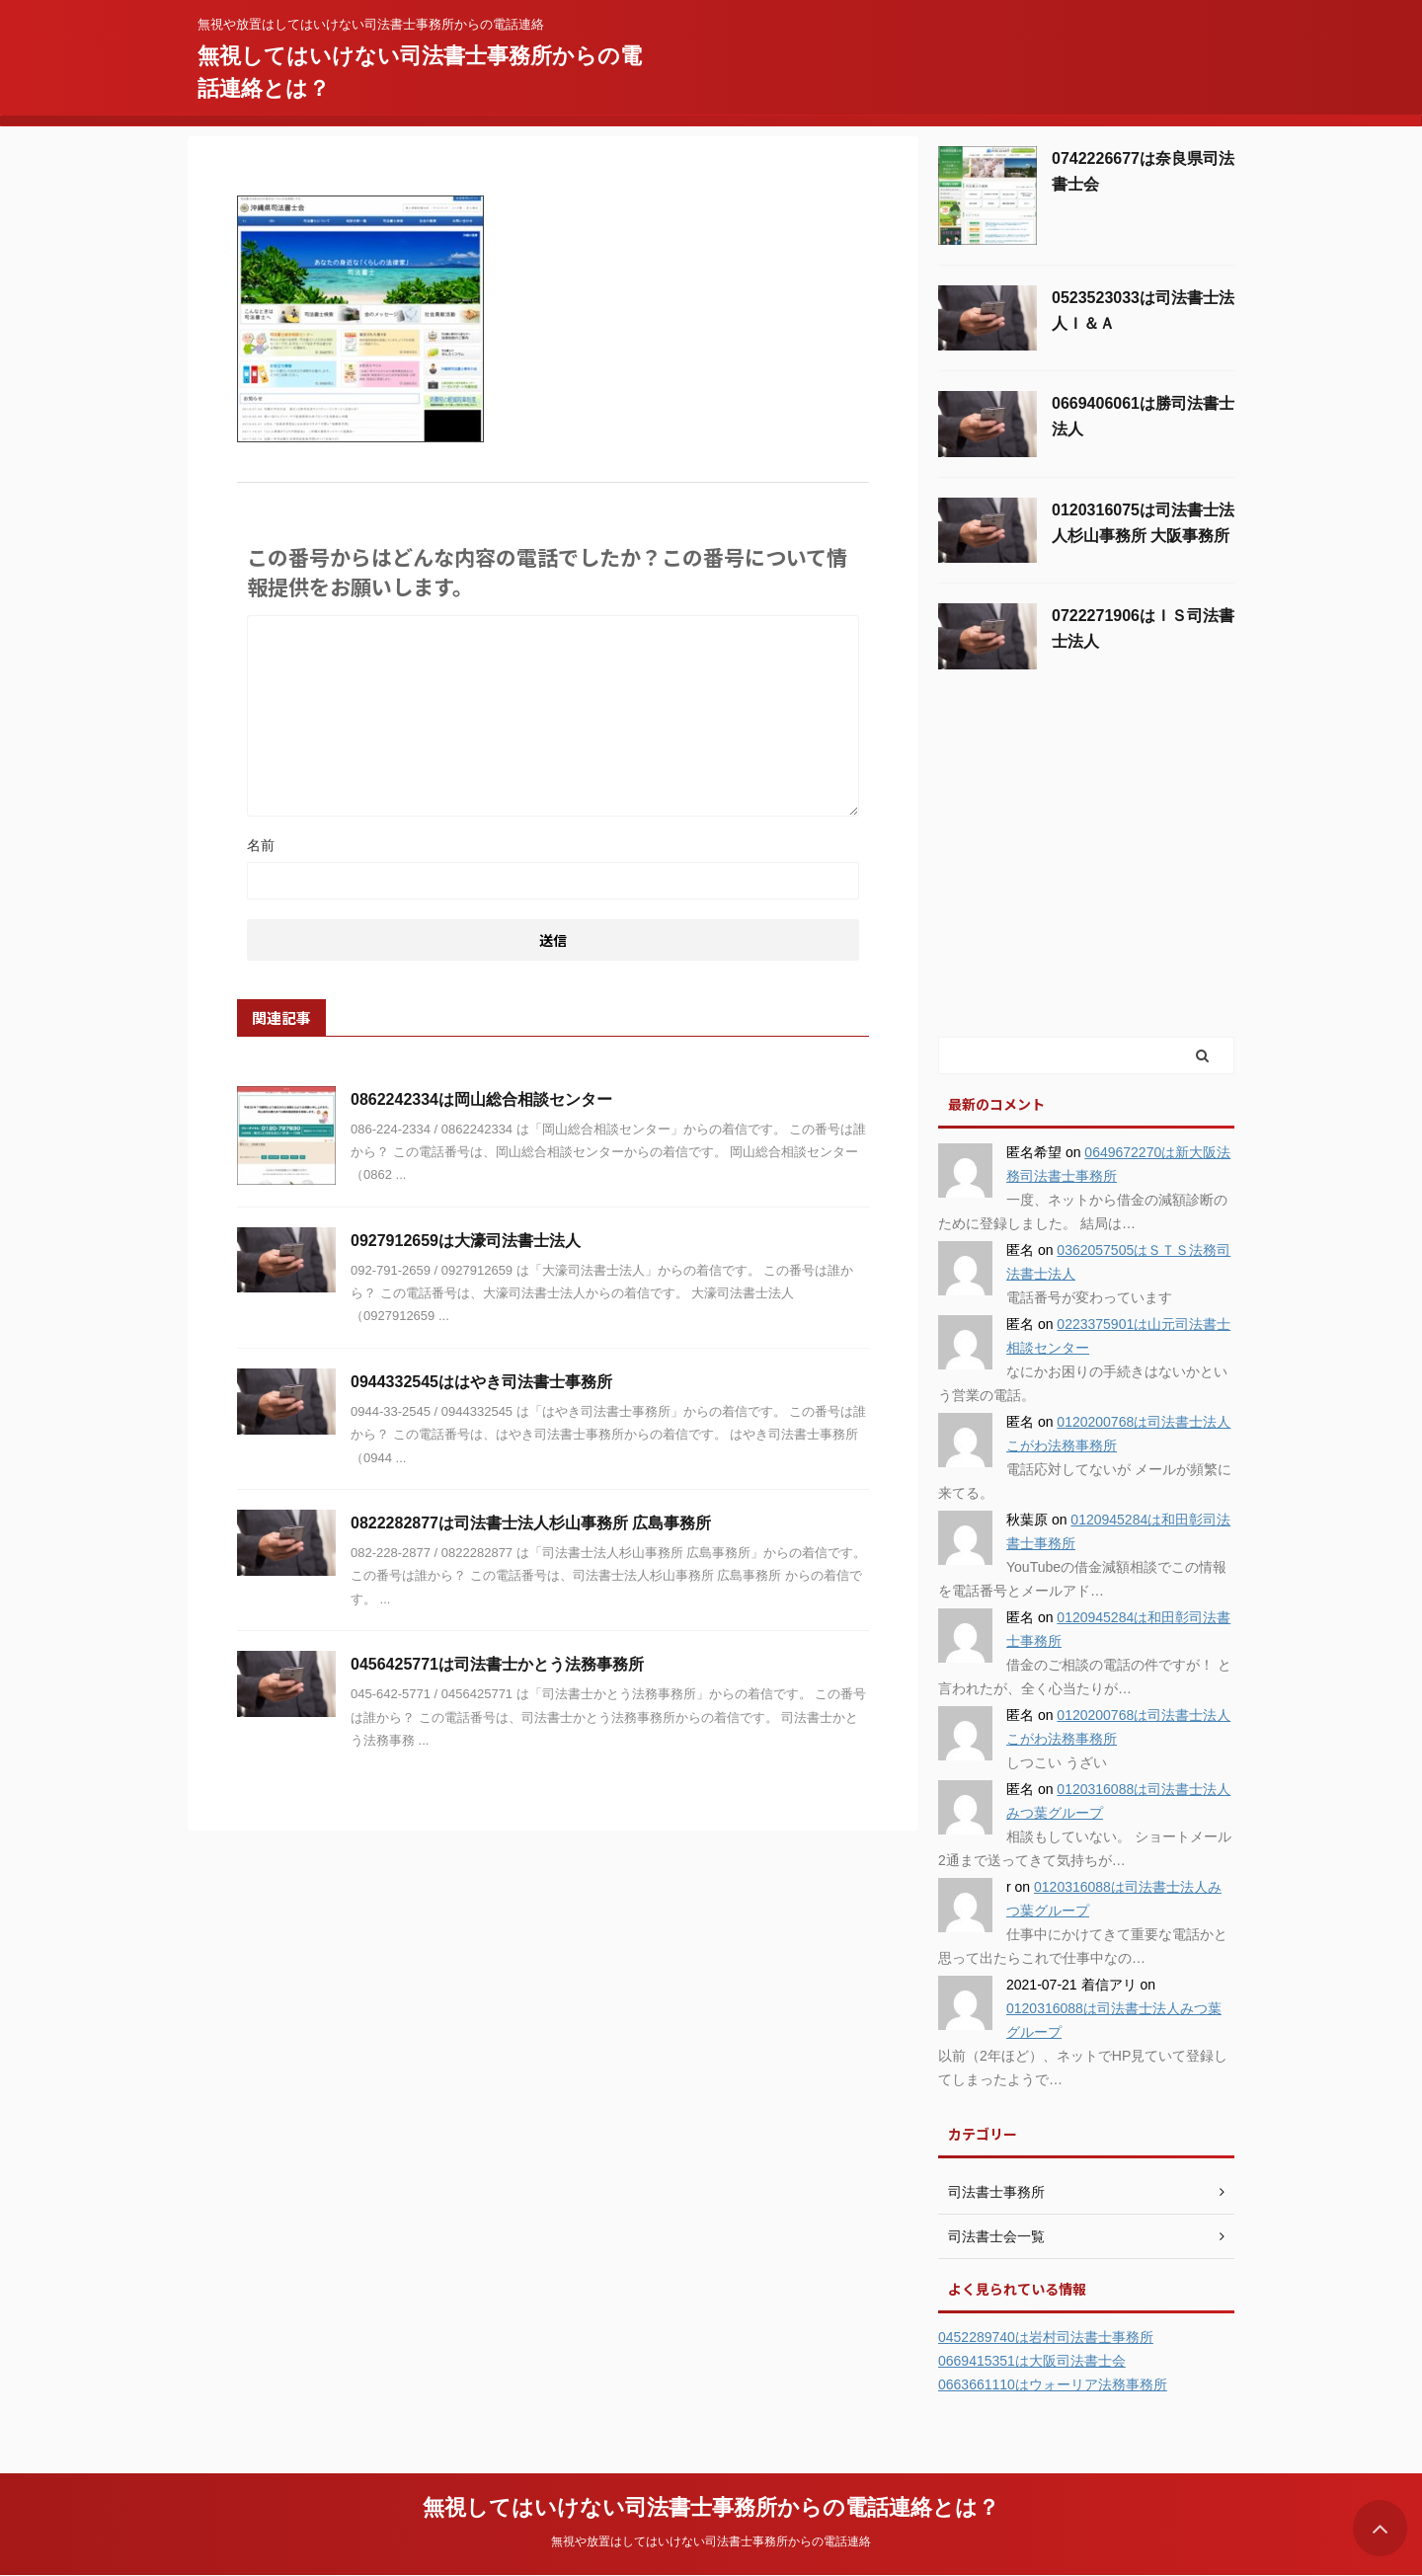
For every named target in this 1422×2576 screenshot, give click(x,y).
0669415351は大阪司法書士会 (1032, 2361)
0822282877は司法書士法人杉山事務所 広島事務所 (531, 1523)
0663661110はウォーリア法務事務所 (1052, 2384)
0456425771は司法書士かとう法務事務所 (497, 1664)
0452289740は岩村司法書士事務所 (1045, 2337)
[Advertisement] (1086, 885)
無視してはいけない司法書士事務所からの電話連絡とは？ (711, 2507)
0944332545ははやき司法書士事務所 (481, 1381)
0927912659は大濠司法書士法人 (466, 1240)
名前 (261, 845)
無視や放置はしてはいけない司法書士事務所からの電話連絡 (711, 2541)
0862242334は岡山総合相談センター (481, 1099)
